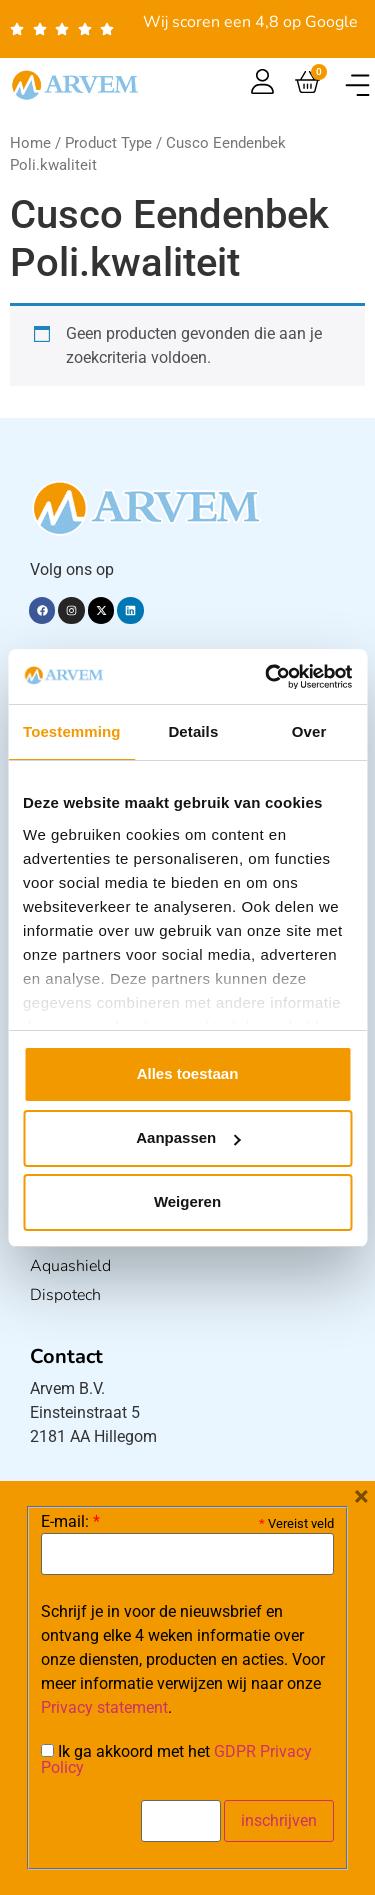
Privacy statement (104, 1707)
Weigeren (187, 1201)
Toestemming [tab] (72, 731)
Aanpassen (188, 1137)
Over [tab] (309, 731)
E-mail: (70, 1522)
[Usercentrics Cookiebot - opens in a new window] (267, 677)
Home (30, 143)
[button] (357, 85)
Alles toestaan (188, 1073)
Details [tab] (193, 731)
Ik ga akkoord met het (176, 1760)
